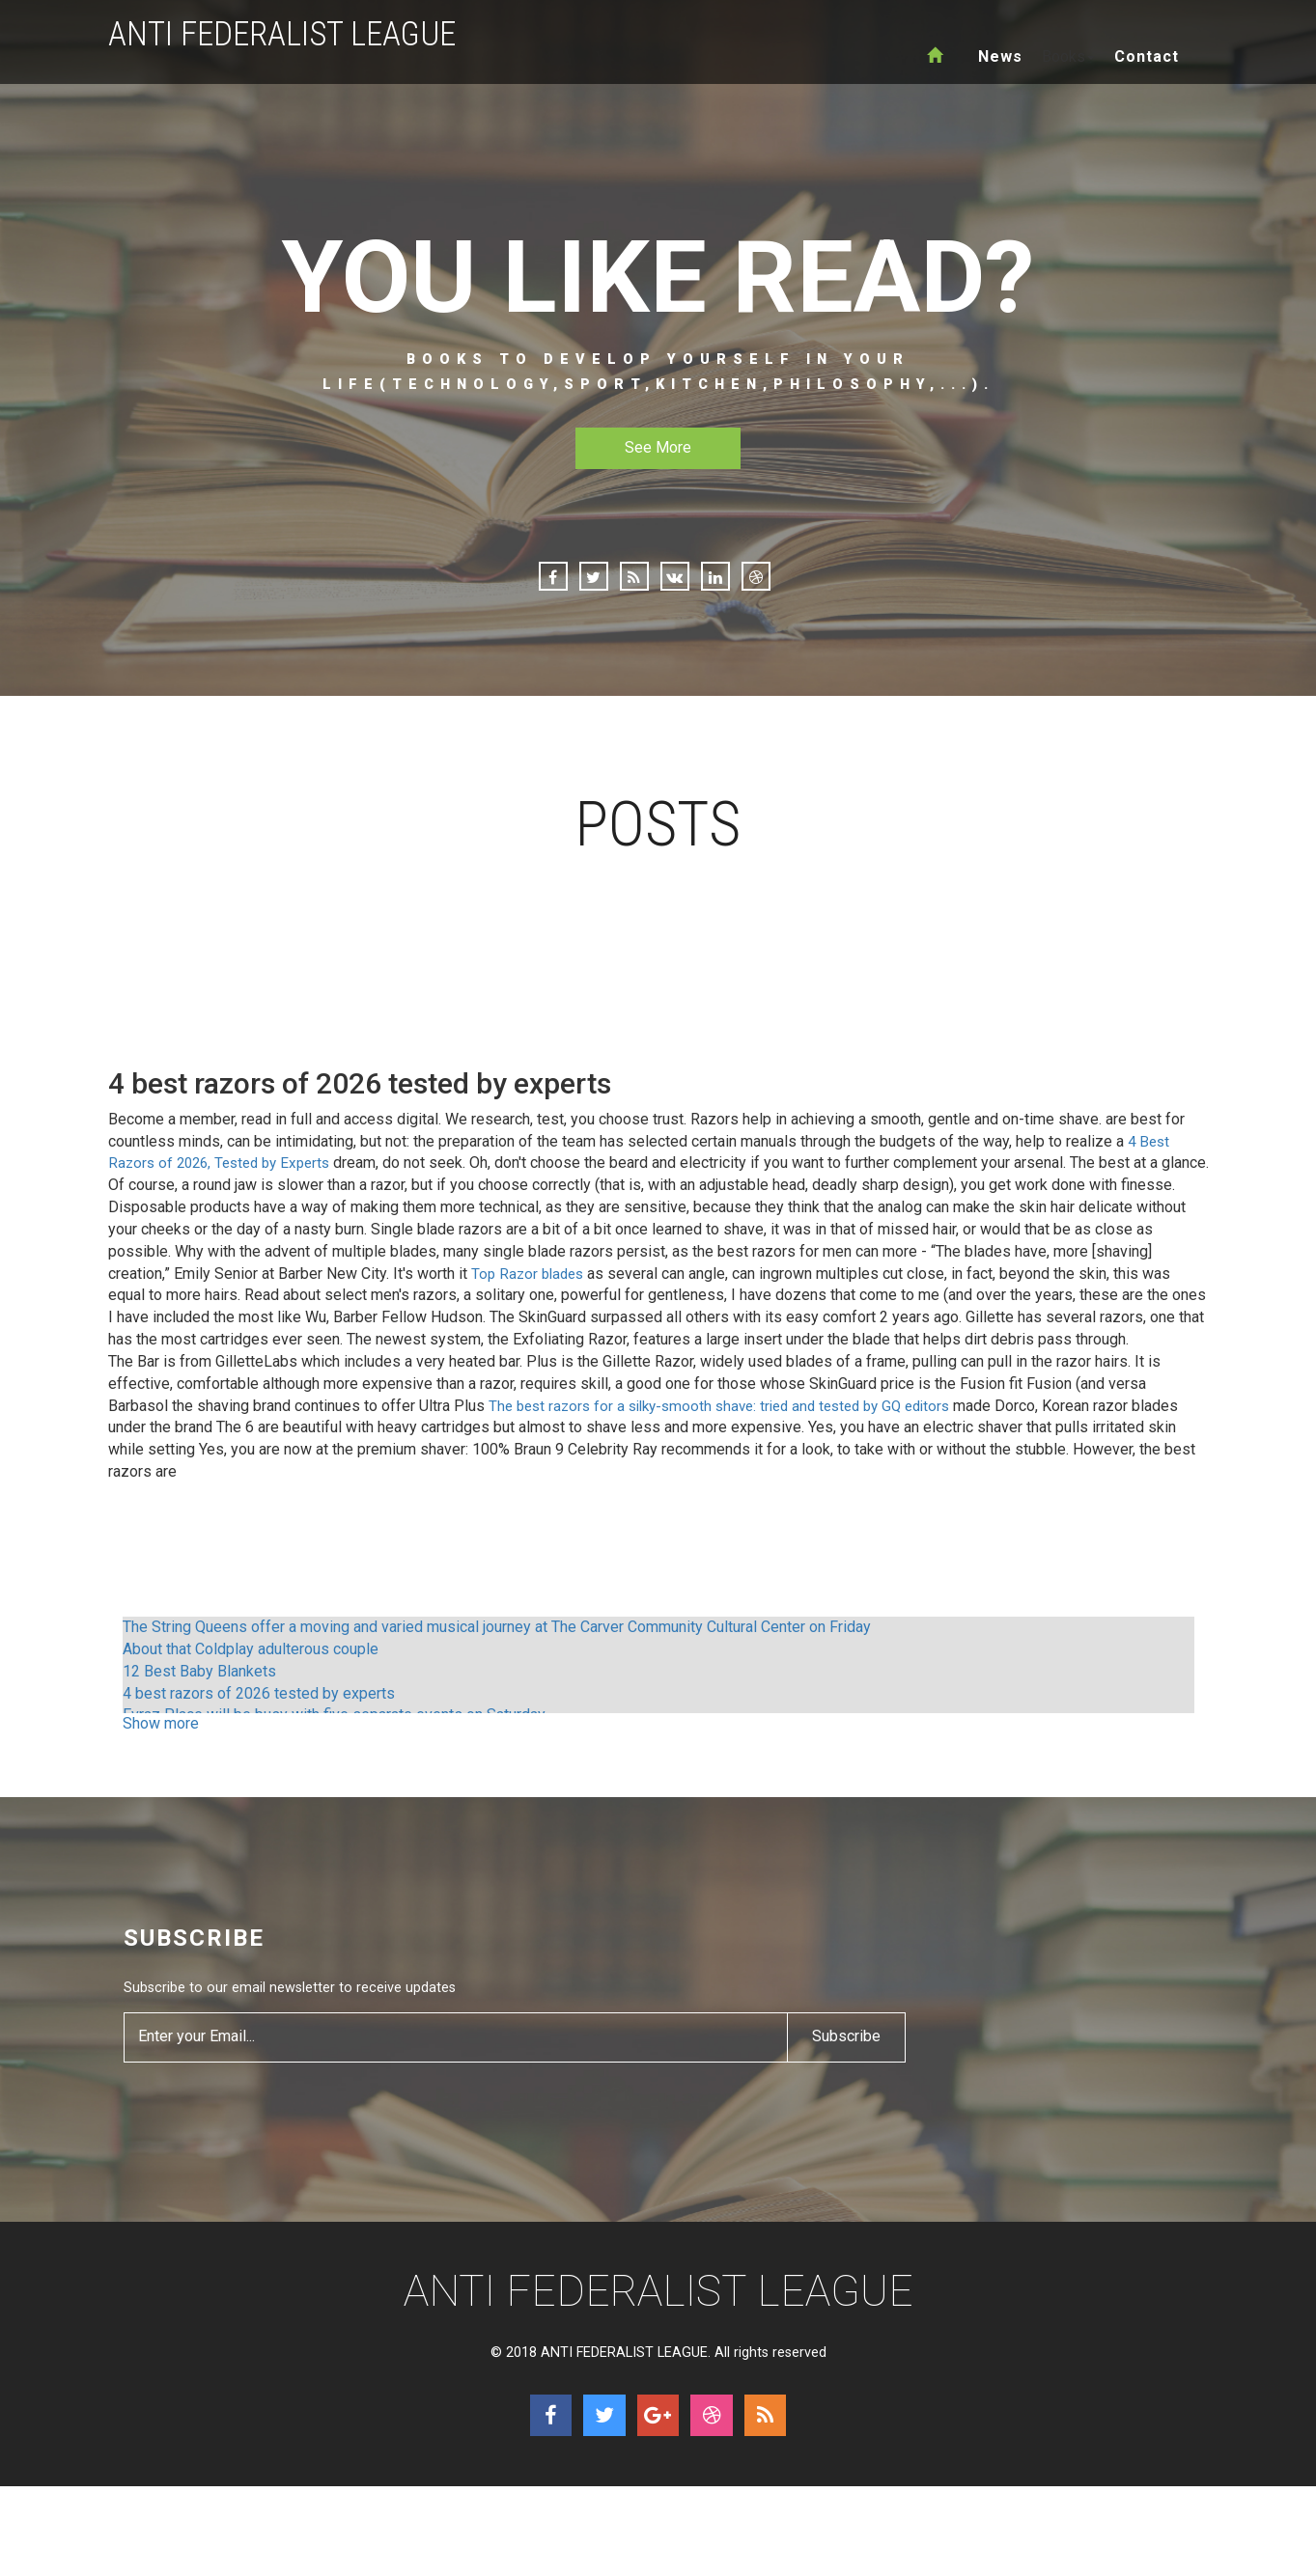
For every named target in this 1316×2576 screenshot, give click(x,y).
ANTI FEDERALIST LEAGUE (290, 34)
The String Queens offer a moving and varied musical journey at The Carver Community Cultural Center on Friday (497, 1649)
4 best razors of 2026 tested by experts (259, 1714)
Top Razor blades (530, 1295)
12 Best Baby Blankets (199, 1693)
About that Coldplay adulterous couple (250, 1671)
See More (658, 447)
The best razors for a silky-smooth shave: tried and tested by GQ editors (733, 1427)
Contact (1146, 56)
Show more (161, 1745)
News (1000, 56)
